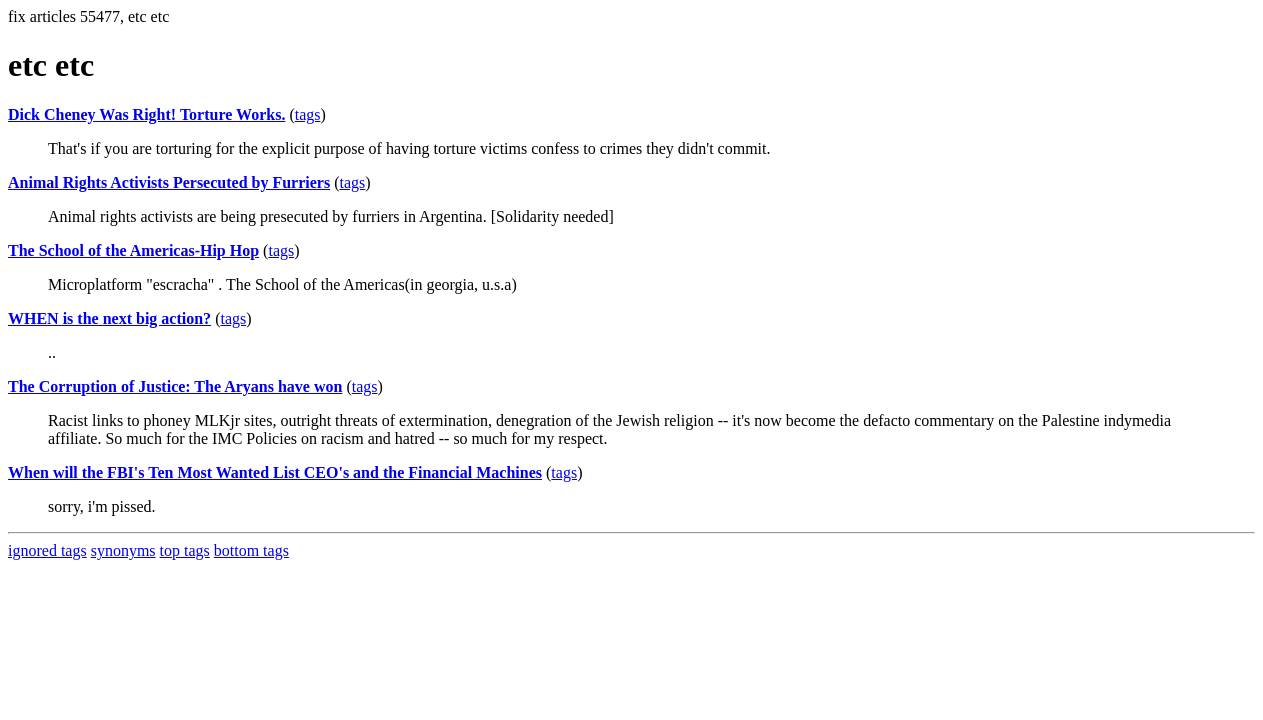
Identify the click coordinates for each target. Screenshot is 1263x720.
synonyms (123, 550)
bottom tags (251, 550)
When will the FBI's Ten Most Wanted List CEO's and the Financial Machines (275, 472)
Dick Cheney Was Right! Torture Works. (146, 114)
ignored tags (47, 550)
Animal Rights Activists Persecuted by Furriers (169, 182)
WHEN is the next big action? (109, 318)
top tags (185, 550)
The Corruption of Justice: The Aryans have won (175, 386)
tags (308, 114)
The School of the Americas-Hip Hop (133, 250)
